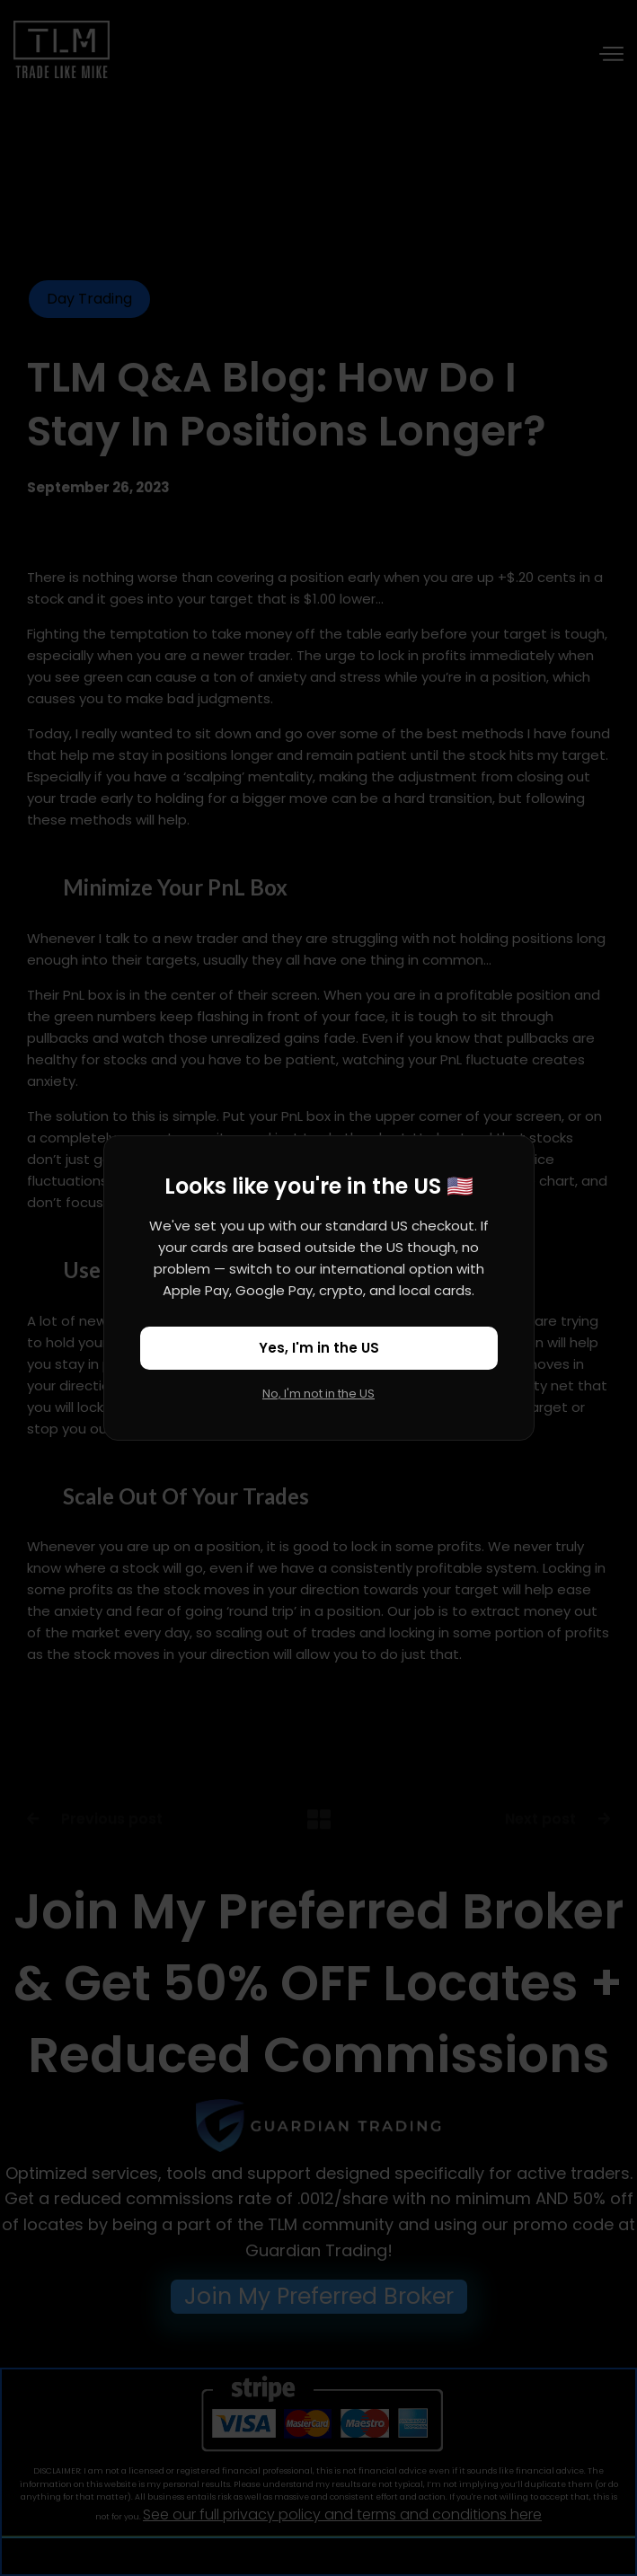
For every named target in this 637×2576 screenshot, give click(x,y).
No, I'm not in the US (318, 1393)
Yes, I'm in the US (319, 1347)
